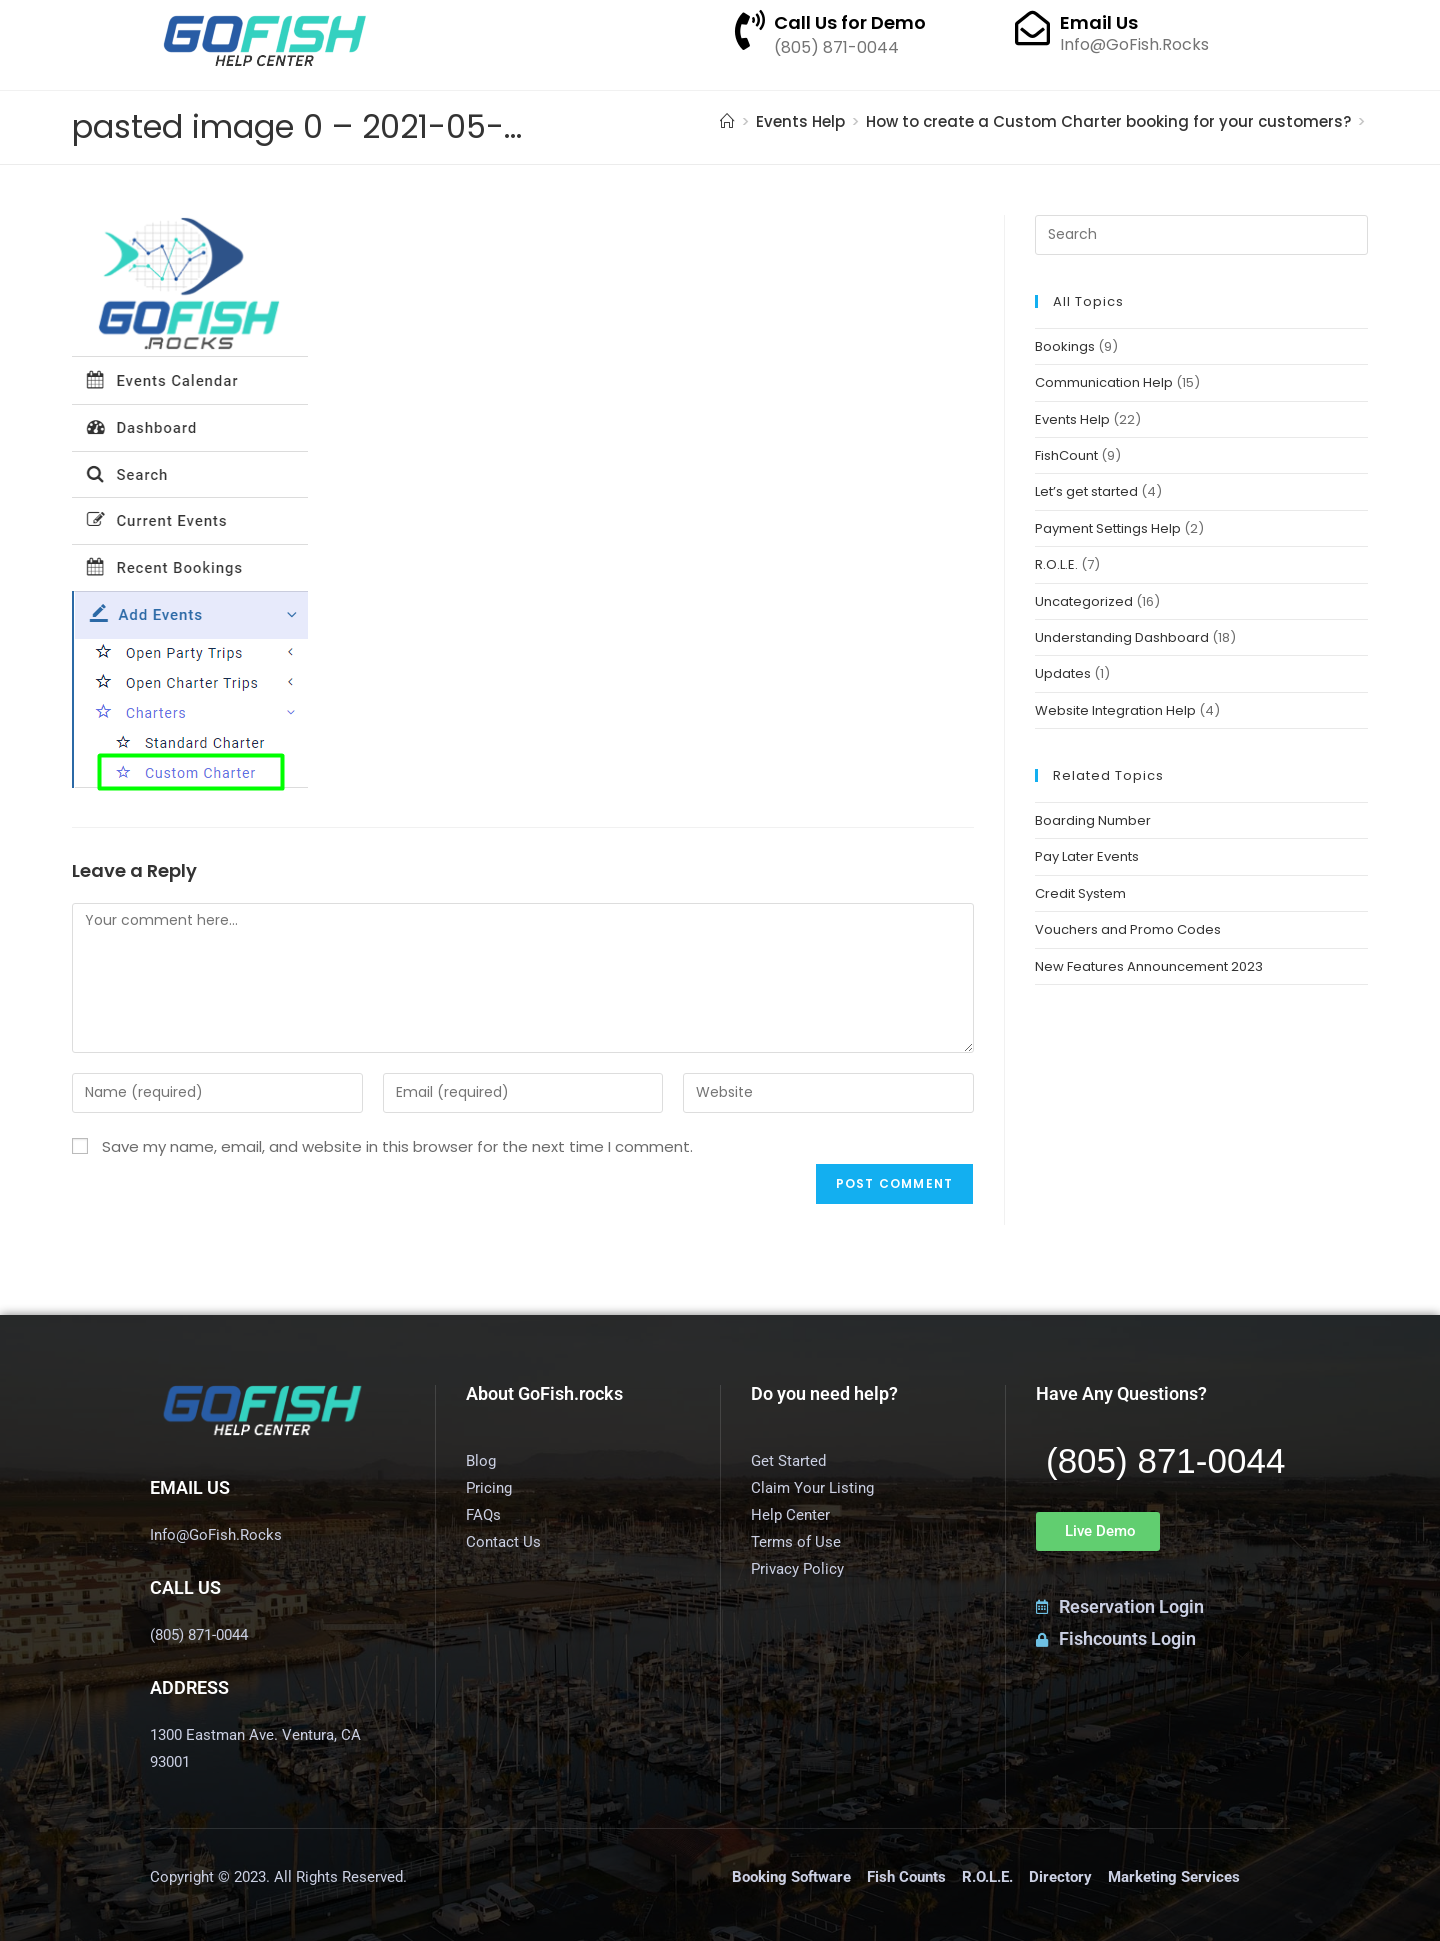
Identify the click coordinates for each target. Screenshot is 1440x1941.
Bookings (1065, 346)
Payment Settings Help (1108, 528)
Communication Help (1104, 382)
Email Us (1099, 22)
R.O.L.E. (1056, 564)
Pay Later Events (1087, 856)
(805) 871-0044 (1165, 1460)
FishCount (1066, 455)
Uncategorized (1084, 601)
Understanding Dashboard (1122, 637)
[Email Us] (1032, 27)
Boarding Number (1093, 820)
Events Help (1072, 419)
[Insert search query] (1201, 235)
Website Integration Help (1115, 710)
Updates (1063, 673)
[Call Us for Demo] (750, 30)
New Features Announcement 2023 (1149, 966)
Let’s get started (1086, 491)
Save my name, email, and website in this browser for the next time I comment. (397, 1146)
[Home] (727, 121)
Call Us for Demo (850, 22)
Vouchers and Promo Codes (1128, 929)
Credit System (1080, 893)
